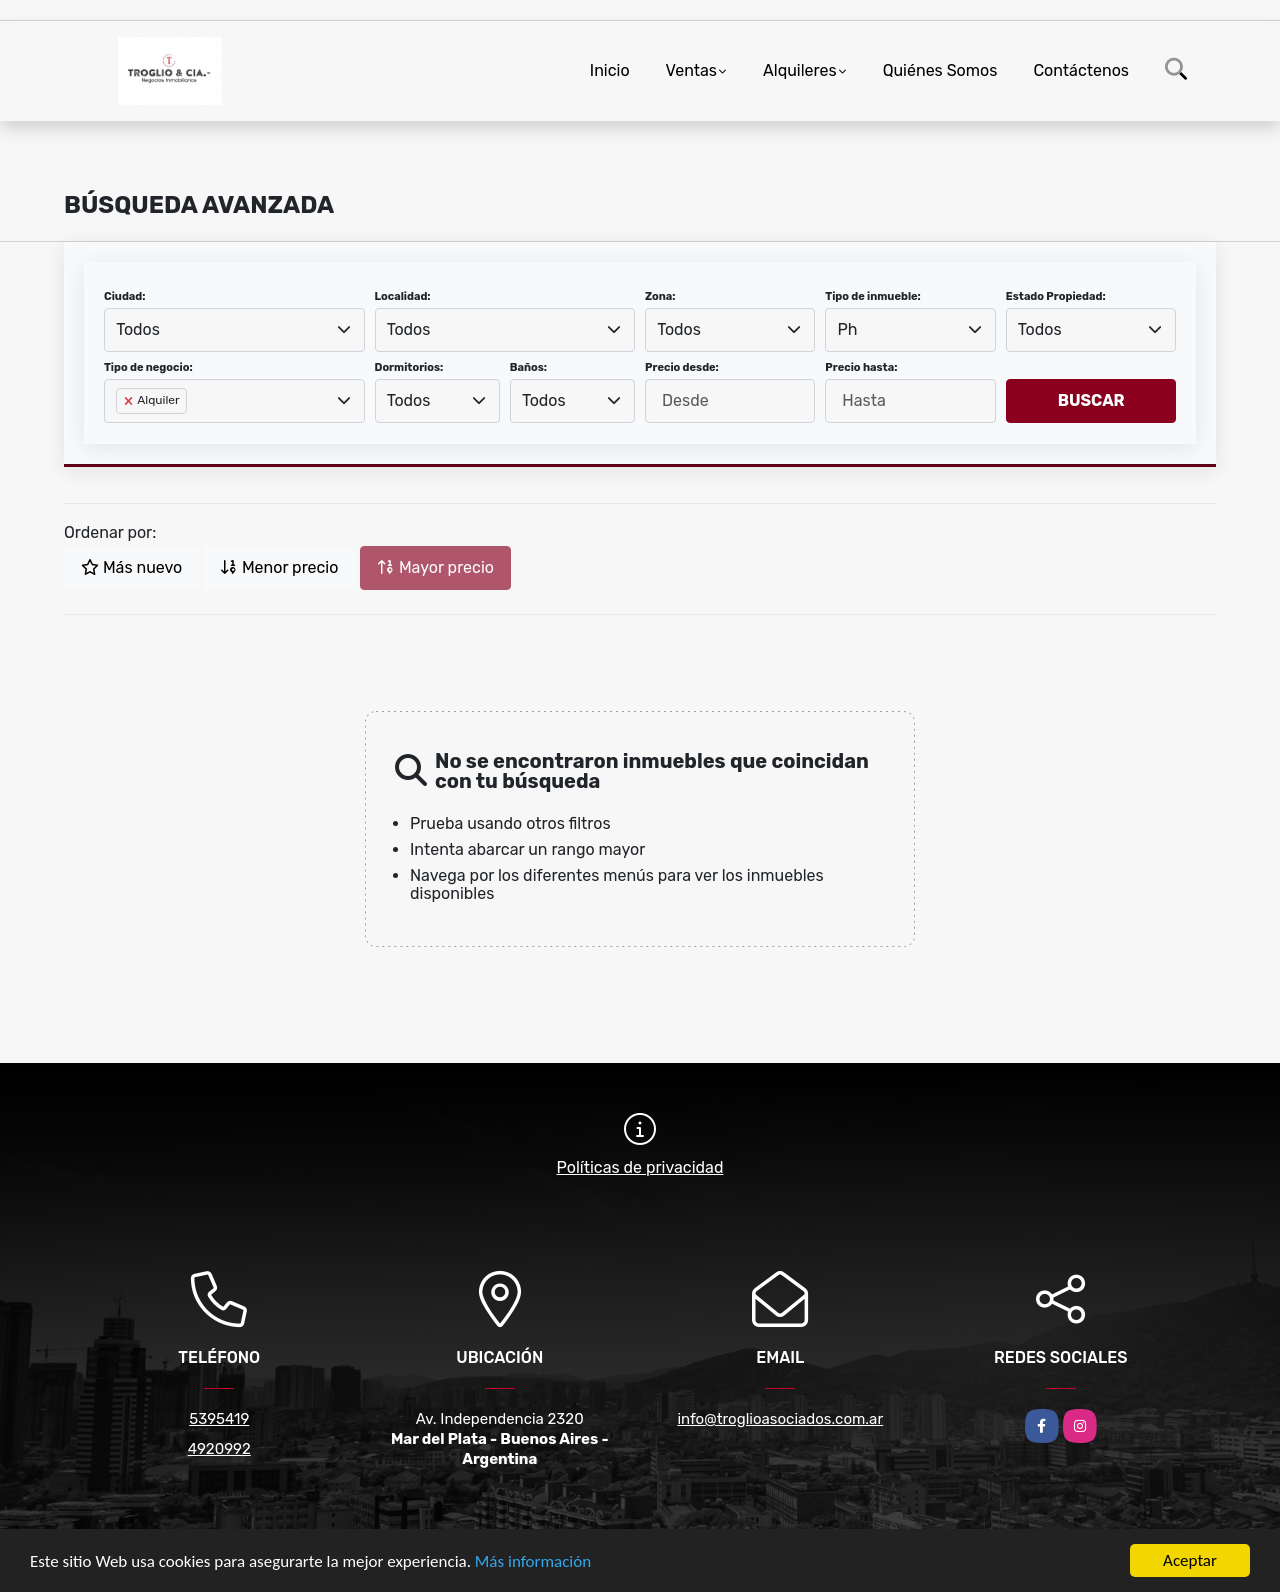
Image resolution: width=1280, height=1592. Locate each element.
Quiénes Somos (940, 70)
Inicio (610, 70)
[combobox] (234, 330)
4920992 (219, 1449)
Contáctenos (1081, 70)
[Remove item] (130, 401)
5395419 (219, 1419)
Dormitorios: (409, 367)
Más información (533, 1561)
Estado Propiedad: (1056, 296)
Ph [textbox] (848, 329)
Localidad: (403, 296)
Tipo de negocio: (148, 367)
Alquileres (800, 70)
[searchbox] (122, 433)
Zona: (660, 296)
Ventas (691, 70)
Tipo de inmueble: (872, 296)
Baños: (528, 367)
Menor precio (279, 567)
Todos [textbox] (138, 329)
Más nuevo (131, 567)
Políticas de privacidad (640, 1167)
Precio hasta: (861, 367)
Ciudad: (125, 296)
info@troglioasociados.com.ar (780, 1419)
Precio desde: (682, 367)
